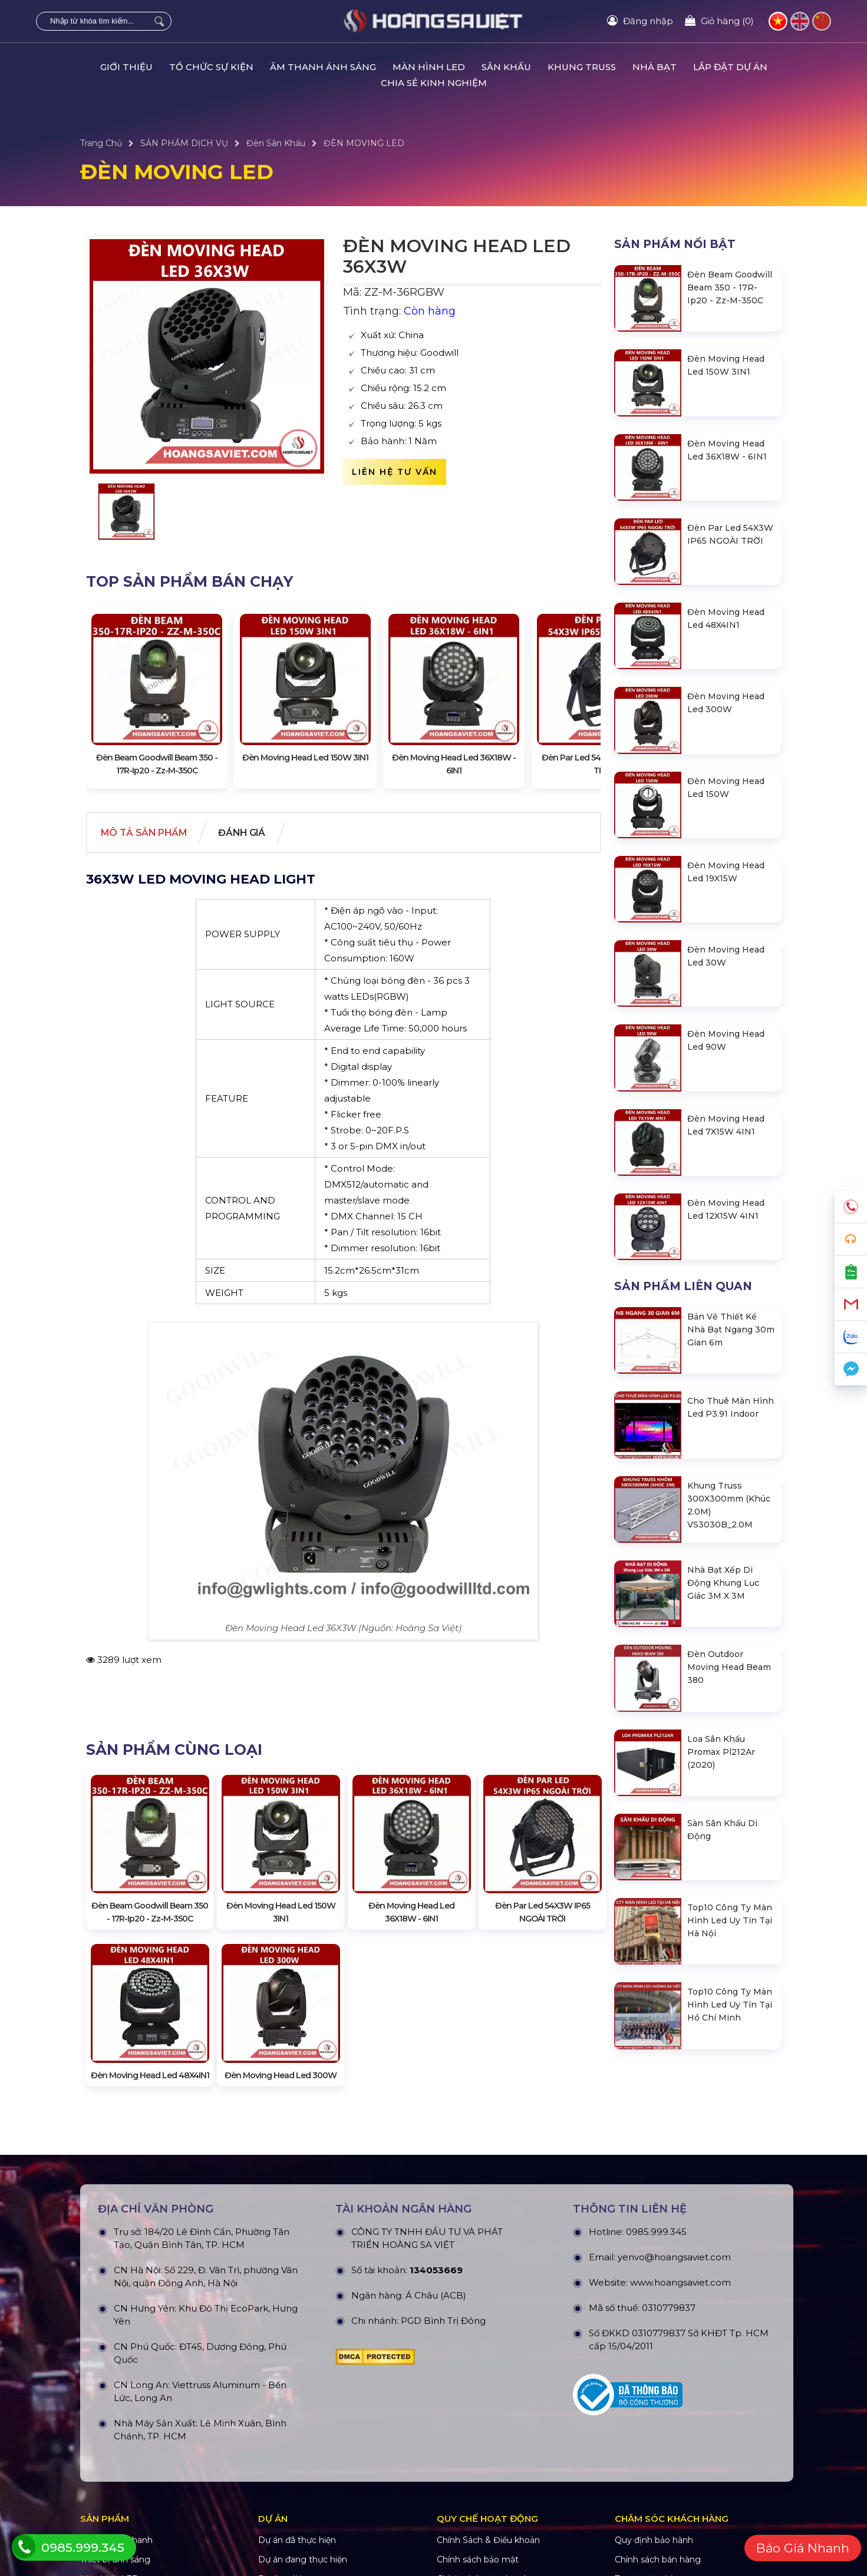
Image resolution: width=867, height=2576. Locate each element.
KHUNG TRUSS (582, 66)
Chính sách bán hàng (658, 2565)
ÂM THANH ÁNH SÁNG (323, 66)
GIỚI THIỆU (126, 66)
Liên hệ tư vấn (394, 472)
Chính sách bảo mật (478, 2565)
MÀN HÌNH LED (429, 66)
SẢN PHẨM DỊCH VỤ (184, 143)
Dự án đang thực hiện (302, 2565)
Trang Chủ (101, 143)
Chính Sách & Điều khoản (488, 2546)
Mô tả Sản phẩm (147, 833)
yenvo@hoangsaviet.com (674, 2263)
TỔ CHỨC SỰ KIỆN (211, 66)
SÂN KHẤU (506, 66)
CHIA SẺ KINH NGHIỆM (434, 82)
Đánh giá (251, 833)
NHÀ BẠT (654, 66)
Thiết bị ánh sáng (115, 2565)
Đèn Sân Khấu (275, 143)
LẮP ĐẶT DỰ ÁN (730, 66)
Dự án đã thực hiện (297, 2546)
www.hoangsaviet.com (680, 2288)
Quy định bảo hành (654, 2546)
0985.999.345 (656, 2237)
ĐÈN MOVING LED (364, 143)
